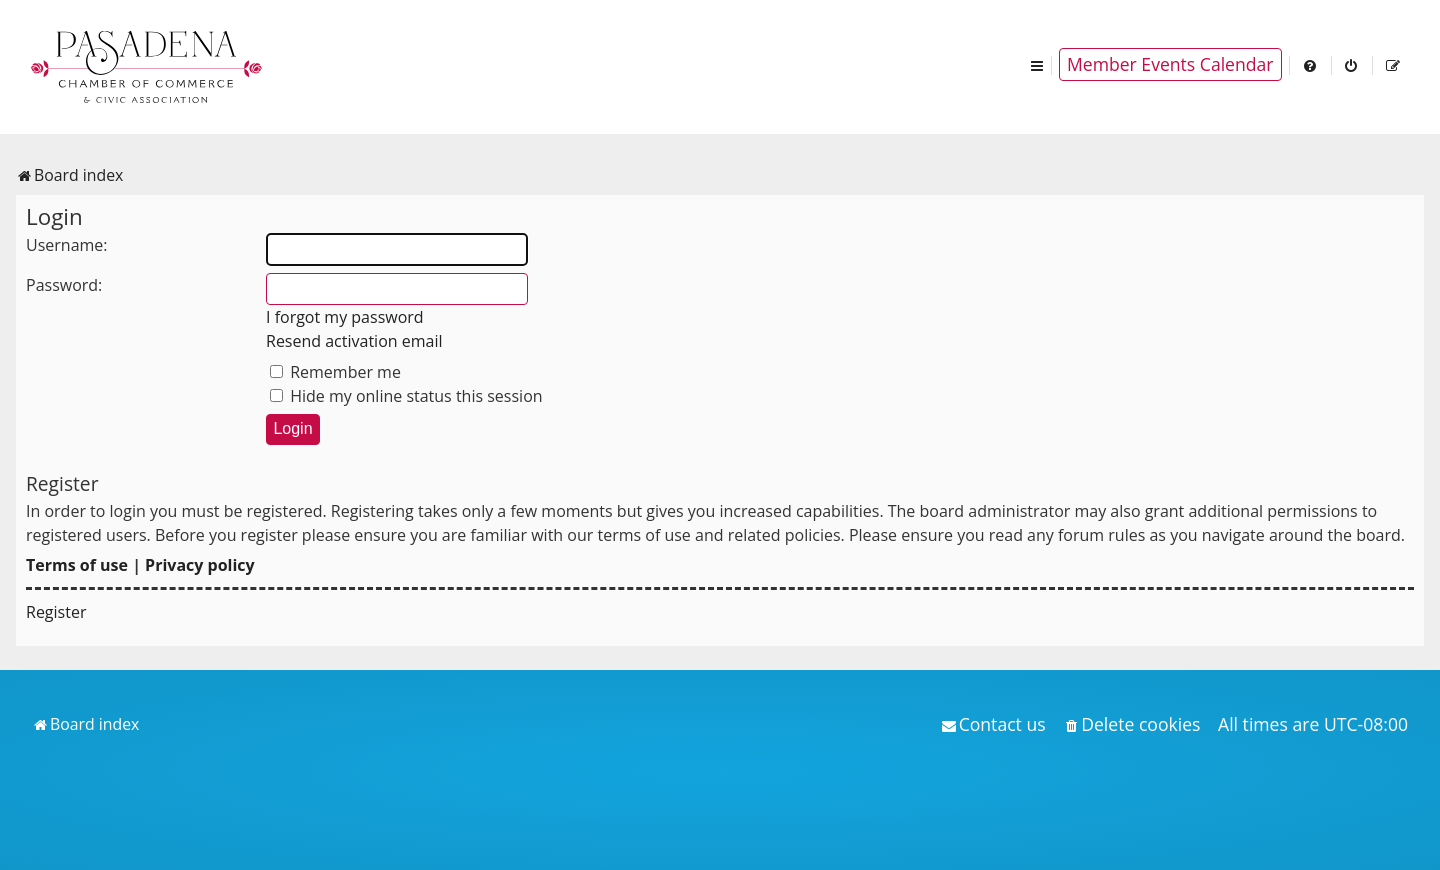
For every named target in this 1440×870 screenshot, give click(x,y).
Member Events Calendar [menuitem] (1170, 64)
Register (56, 612)
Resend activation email (354, 341)
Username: (67, 245)
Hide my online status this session (406, 396)
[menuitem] (1311, 64)
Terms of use (77, 565)
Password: (64, 285)
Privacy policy (200, 565)
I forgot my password (345, 317)
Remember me (335, 372)
